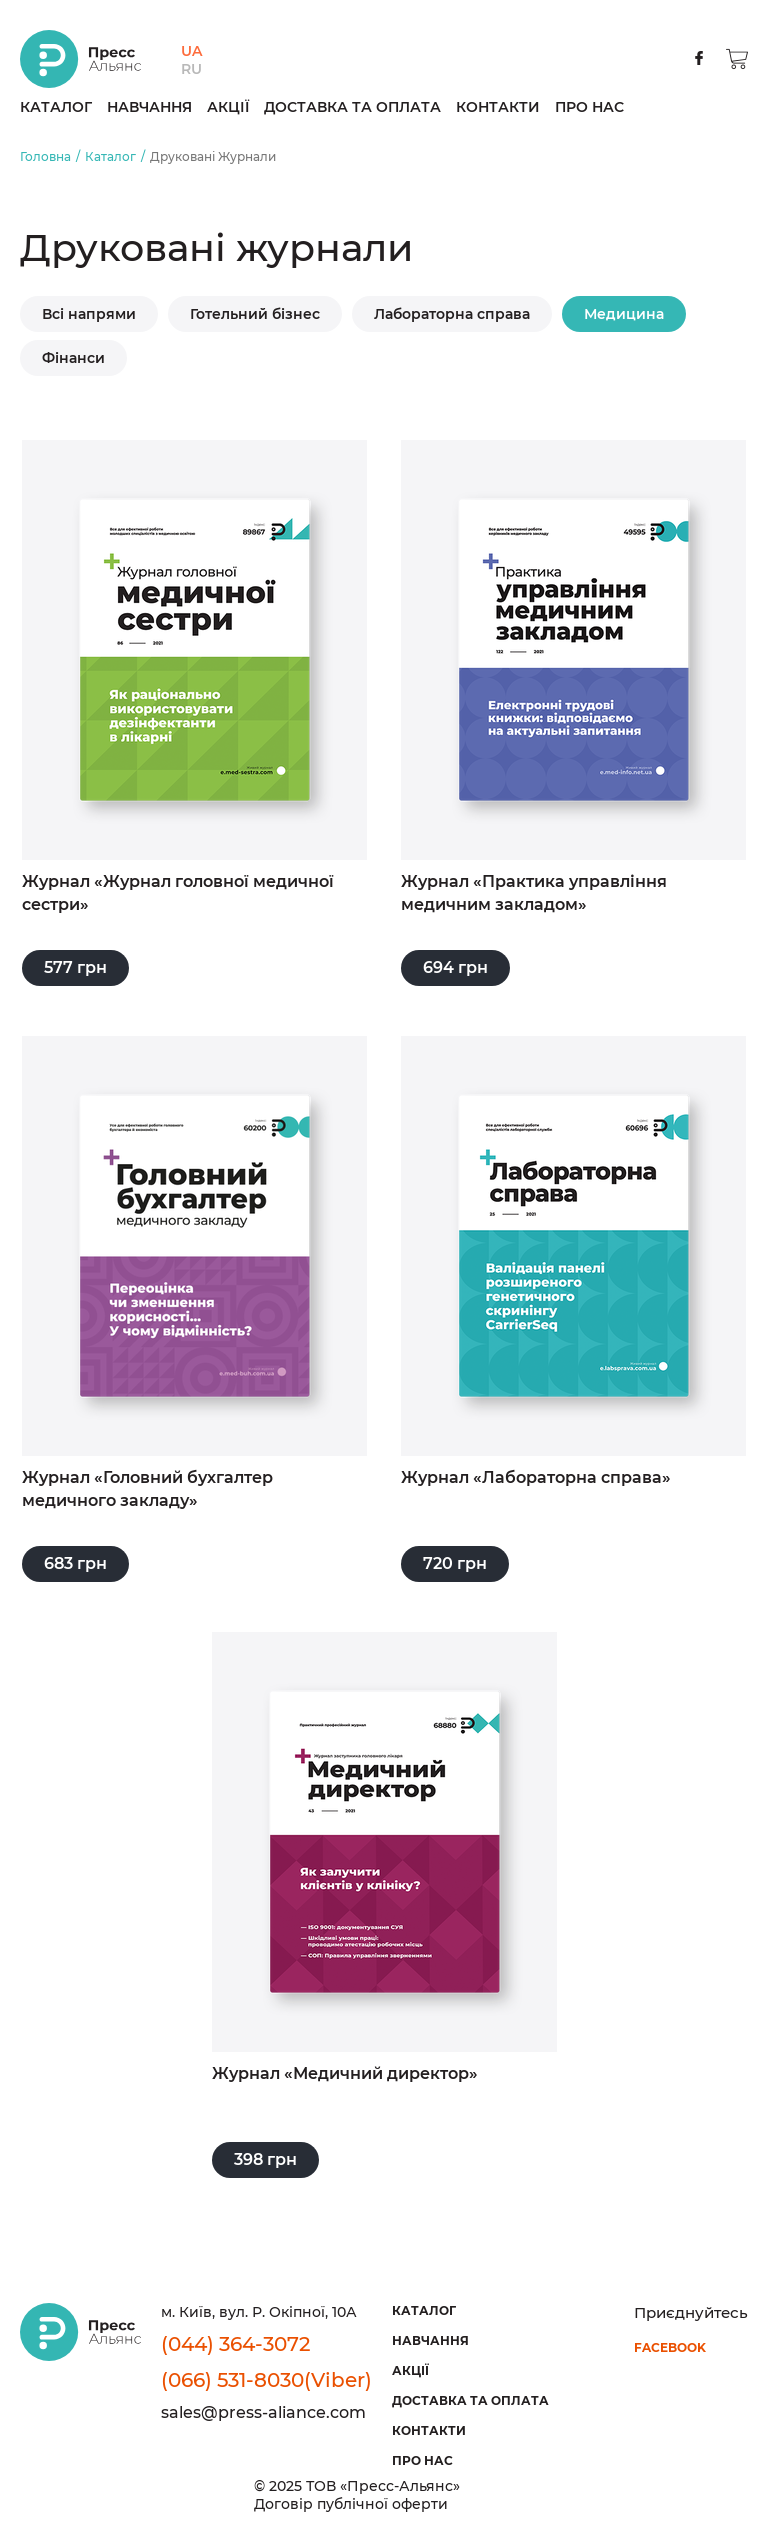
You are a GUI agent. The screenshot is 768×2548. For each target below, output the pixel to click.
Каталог (56, 107)
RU (191, 69)
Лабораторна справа (452, 314)
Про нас (589, 107)
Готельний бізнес (255, 314)
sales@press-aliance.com (263, 2412)
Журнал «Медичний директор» (345, 2073)
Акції (228, 107)
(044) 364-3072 (235, 2344)
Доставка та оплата (352, 107)
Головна (45, 156)
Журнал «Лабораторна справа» (536, 1477)
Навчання (149, 107)
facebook (670, 2347)
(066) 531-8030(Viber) (266, 2380)
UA (191, 51)
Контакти (498, 107)
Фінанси (73, 358)
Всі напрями (89, 314)
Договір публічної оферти (351, 2503)
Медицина (624, 314)
